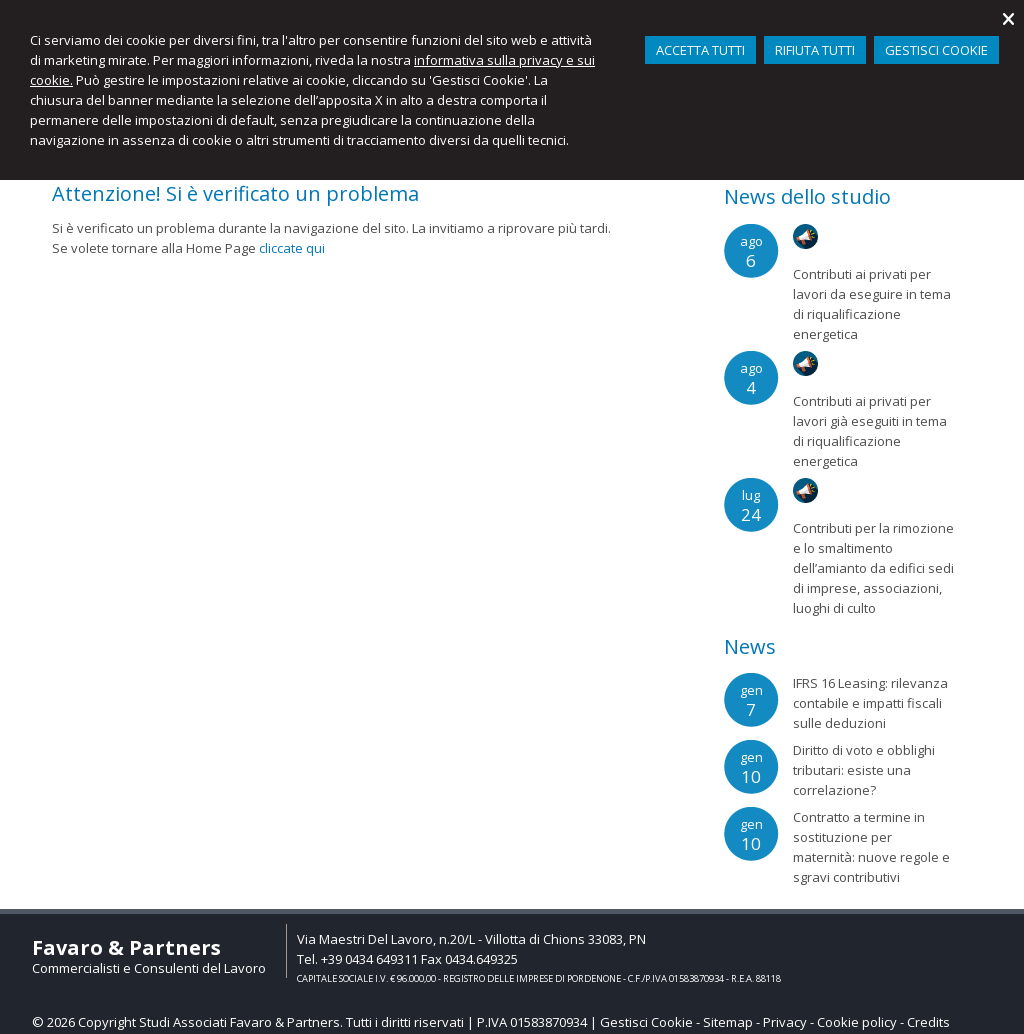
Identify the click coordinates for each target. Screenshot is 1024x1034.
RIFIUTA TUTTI (815, 50)
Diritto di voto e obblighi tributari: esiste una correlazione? (864, 770)
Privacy (785, 1022)
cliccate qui (292, 248)
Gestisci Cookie (646, 1022)
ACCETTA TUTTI (700, 50)
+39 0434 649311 (369, 959)
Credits (928, 1022)
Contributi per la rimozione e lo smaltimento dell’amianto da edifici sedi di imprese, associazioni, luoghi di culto (873, 568)
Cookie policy (857, 1022)
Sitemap (728, 1022)
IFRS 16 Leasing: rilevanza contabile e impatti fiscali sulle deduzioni (870, 703)
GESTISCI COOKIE (936, 50)
